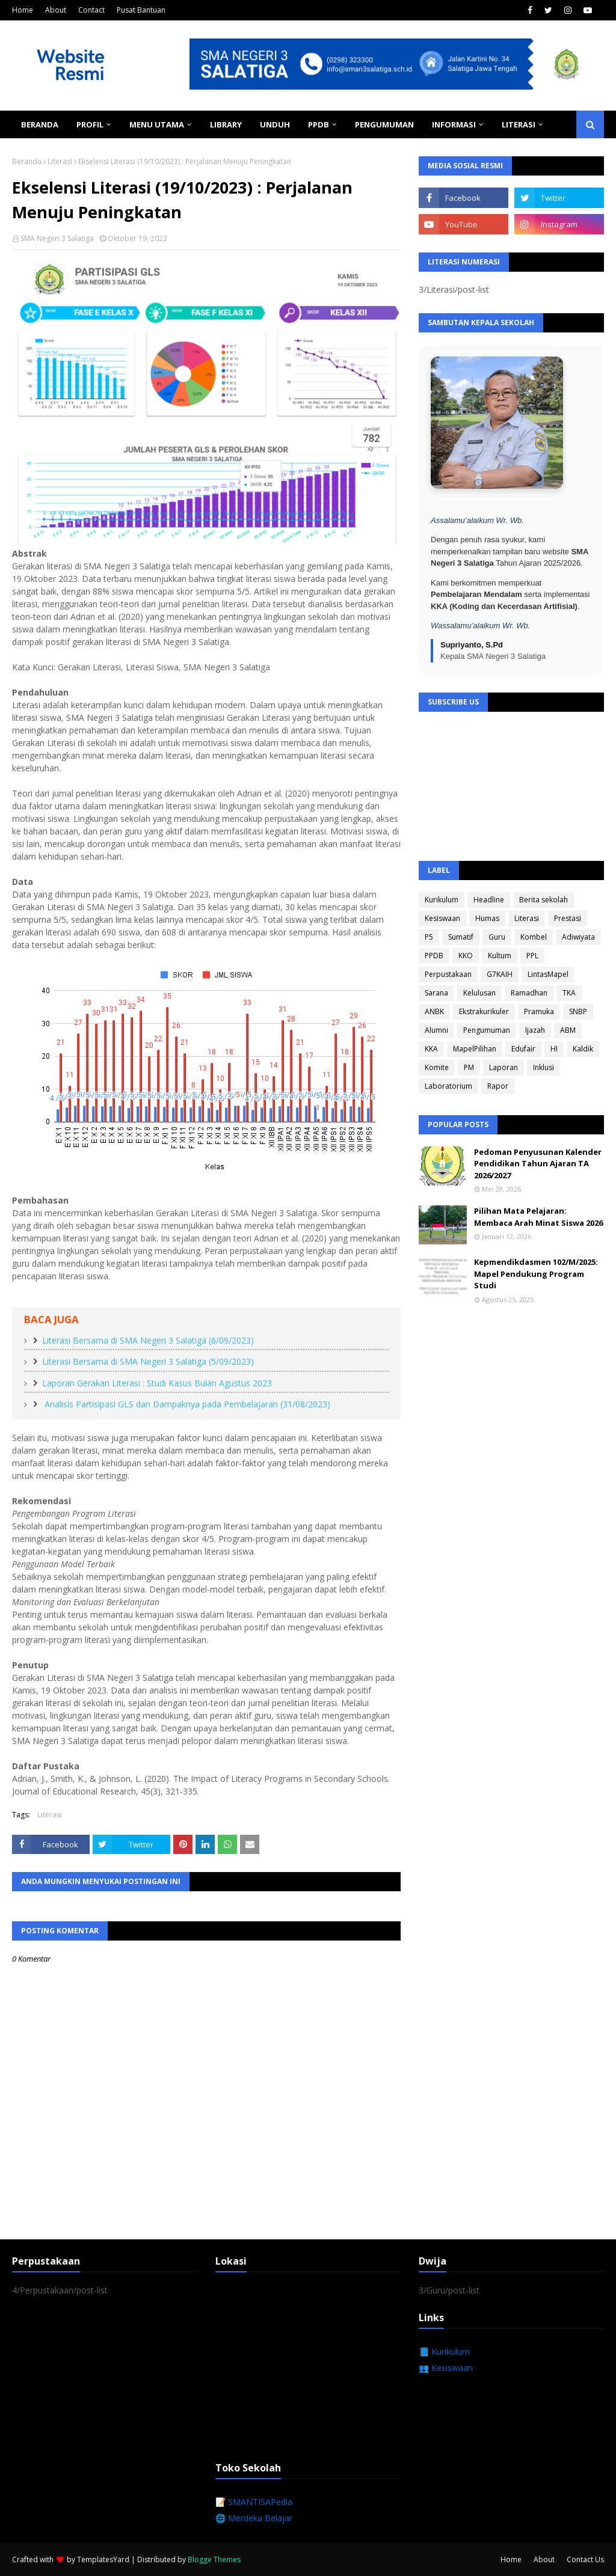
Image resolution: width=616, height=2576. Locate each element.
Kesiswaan (442, 918)
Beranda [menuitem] (39, 124)
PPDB (434, 955)
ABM (568, 1030)
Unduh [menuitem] (275, 124)
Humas (487, 918)
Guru (496, 937)
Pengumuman (486, 1030)
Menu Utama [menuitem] (156, 124)
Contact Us (585, 2559)
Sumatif (460, 937)
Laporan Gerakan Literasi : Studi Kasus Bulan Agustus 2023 (157, 1383)
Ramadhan (529, 993)
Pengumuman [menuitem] (384, 124)
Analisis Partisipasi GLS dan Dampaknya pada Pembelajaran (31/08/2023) (186, 1404)
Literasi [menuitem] (518, 124)
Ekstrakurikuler (484, 1011)
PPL (532, 955)
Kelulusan (479, 993)
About (55, 10)
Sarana (436, 993)
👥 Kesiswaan (446, 2367)
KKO (465, 955)
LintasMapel (548, 974)
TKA (569, 993)
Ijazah (535, 1030)
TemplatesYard (103, 2559)
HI (554, 1049)
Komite (437, 1067)
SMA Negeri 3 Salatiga (57, 238)
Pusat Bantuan (141, 10)
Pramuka (539, 1011)
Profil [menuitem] (89, 124)
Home (22, 10)
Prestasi (567, 918)
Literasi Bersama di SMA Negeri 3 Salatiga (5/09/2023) (148, 1361)
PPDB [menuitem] (318, 124)
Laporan (503, 1067)
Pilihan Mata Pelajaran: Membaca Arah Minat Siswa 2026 (538, 1216)
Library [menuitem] (226, 124)
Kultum (499, 955)
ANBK (434, 1011)
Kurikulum (441, 900)
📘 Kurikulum (444, 2351)
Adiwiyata (578, 937)
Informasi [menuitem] (454, 124)
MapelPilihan (474, 1049)
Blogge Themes (214, 2559)
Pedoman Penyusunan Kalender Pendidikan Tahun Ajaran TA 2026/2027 (538, 1163)
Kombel (533, 937)
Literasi (60, 161)
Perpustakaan (448, 974)
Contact (91, 10)
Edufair (523, 1049)
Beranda (27, 161)
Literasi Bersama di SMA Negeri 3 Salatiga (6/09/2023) (148, 1340)
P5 (429, 937)
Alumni (436, 1030)
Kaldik (583, 1049)
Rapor (497, 1086)
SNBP (578, 1011)
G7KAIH (500, 974)
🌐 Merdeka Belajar (253, 2518)
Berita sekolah (543, 900)
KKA (431, 1049)
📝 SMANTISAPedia (253, 2501)
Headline (488, 900)
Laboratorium (448, 1086)
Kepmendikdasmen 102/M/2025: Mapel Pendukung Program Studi (536, 1273)
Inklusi (543, 1067)
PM (469, 1067)
